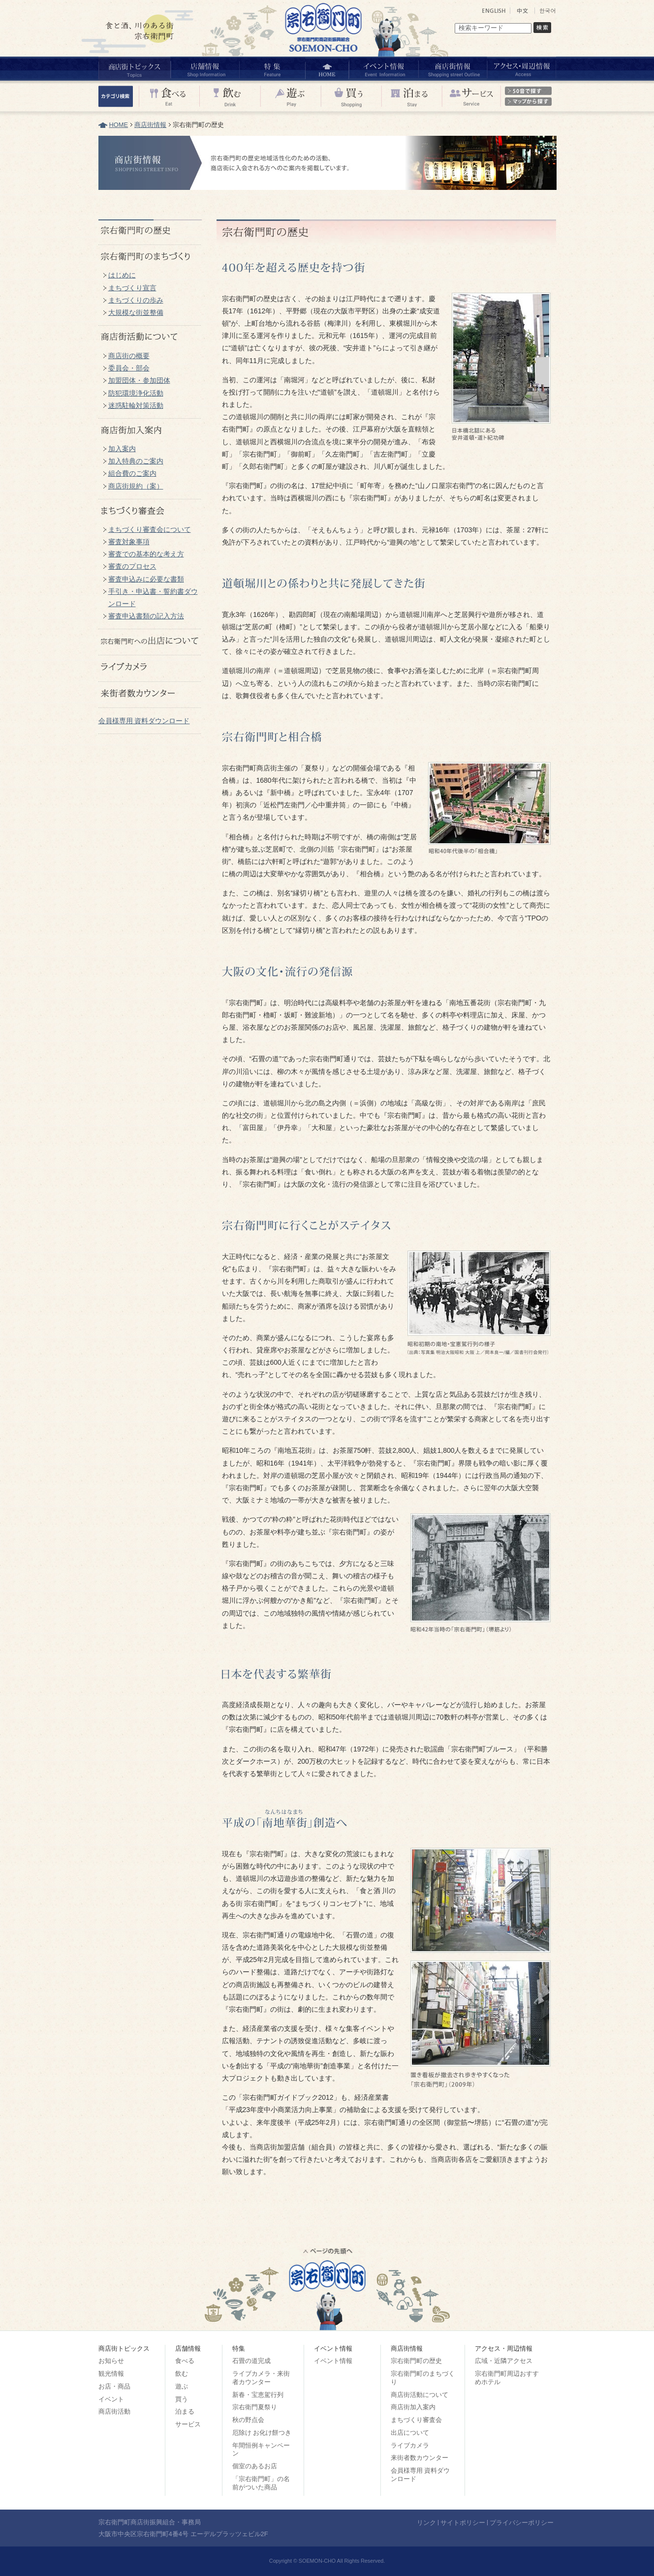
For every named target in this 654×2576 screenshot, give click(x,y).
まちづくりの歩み (135, 300)
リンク (426, 2522)
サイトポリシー (462, 2522)
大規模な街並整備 (135, 312)
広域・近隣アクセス (503, 2360)
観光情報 (111, 2373)
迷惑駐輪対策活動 (135, 405)
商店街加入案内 (413, 2407)
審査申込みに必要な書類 (146, 579)
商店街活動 (114, 2411)
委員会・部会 (129, 368)
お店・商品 (114, 2386)
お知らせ (111, 2360)
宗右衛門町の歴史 (416, 2360)
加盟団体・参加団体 (139, 380)
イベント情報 (333, 2360)
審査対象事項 (129, 542)
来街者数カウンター (419, 2457)
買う (181, 2399)
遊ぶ (181, 2386)
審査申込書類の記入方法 (146, 616)
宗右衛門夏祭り (254, 2407)
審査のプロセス (132, 566)
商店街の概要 (129, 356)
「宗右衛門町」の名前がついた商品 (261, 2483)
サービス (188, 2424)
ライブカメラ (410, 2445)
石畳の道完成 (251, 2360)
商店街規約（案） (135, 486)
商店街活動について (419, 2394)
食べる (184, 2360)
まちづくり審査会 (416, 2419)
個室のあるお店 (254, 2466)
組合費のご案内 (132, 473)
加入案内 (122, 449)
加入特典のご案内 (135, 461)
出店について (410, 2432)
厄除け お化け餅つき (262, 2432)
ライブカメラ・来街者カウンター (261, 2378)
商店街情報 (150, 124)
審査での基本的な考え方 (146, 554)
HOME (118, 124)
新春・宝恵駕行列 (257, 2394)
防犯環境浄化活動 (135, 393)
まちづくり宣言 (132, 288)
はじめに (122, 275)
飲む (181, 2373)
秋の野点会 (248, 2419)
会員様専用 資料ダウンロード (144, 721)
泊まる (184, 2411)
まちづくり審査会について (149, 529)
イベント (111, 2399)
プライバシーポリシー (522, 2522)
